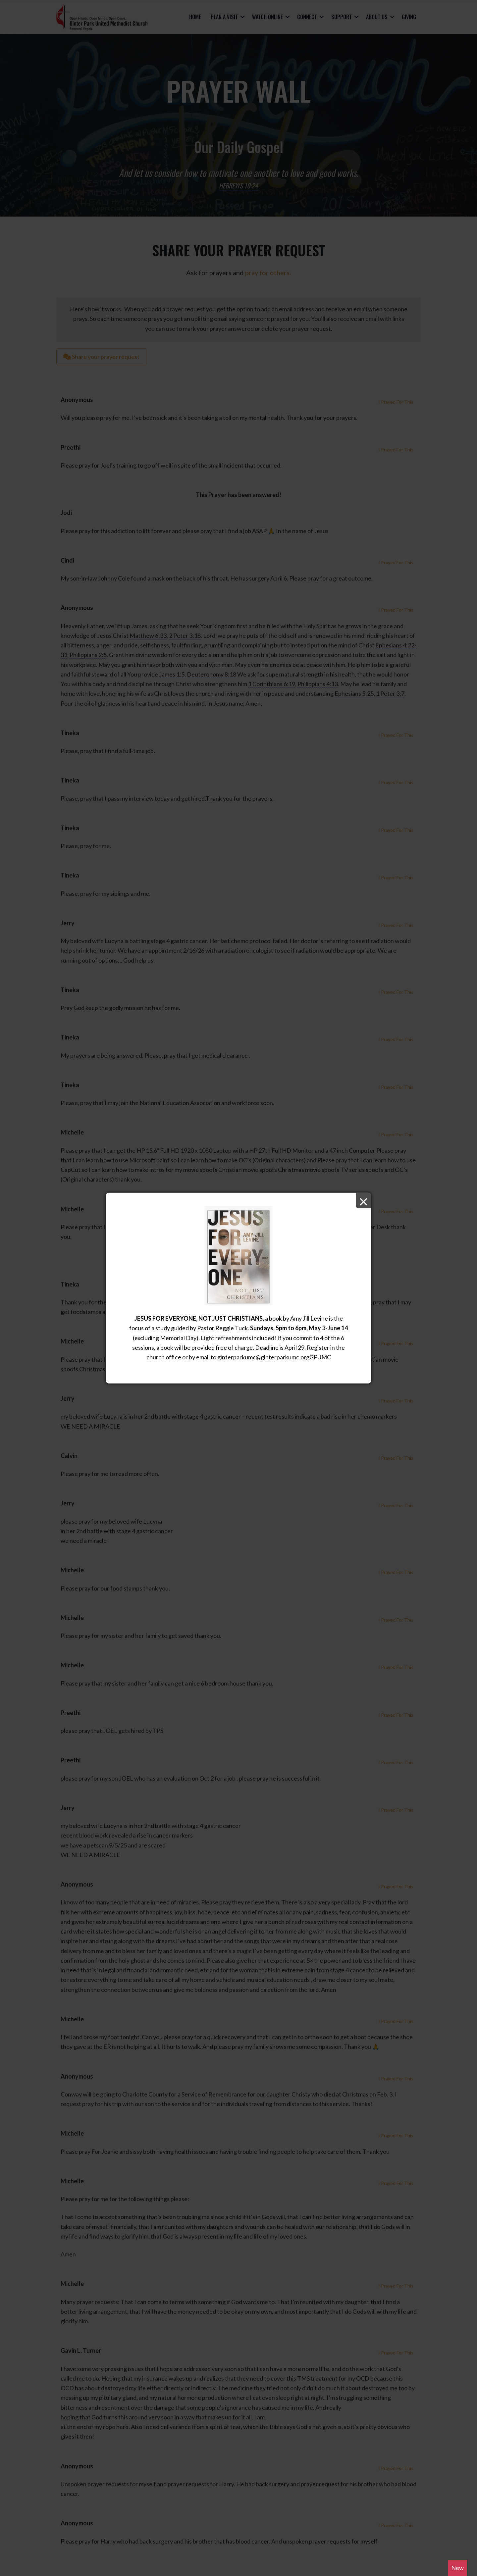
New (457, 2567)
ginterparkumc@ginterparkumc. (258, 1357)
